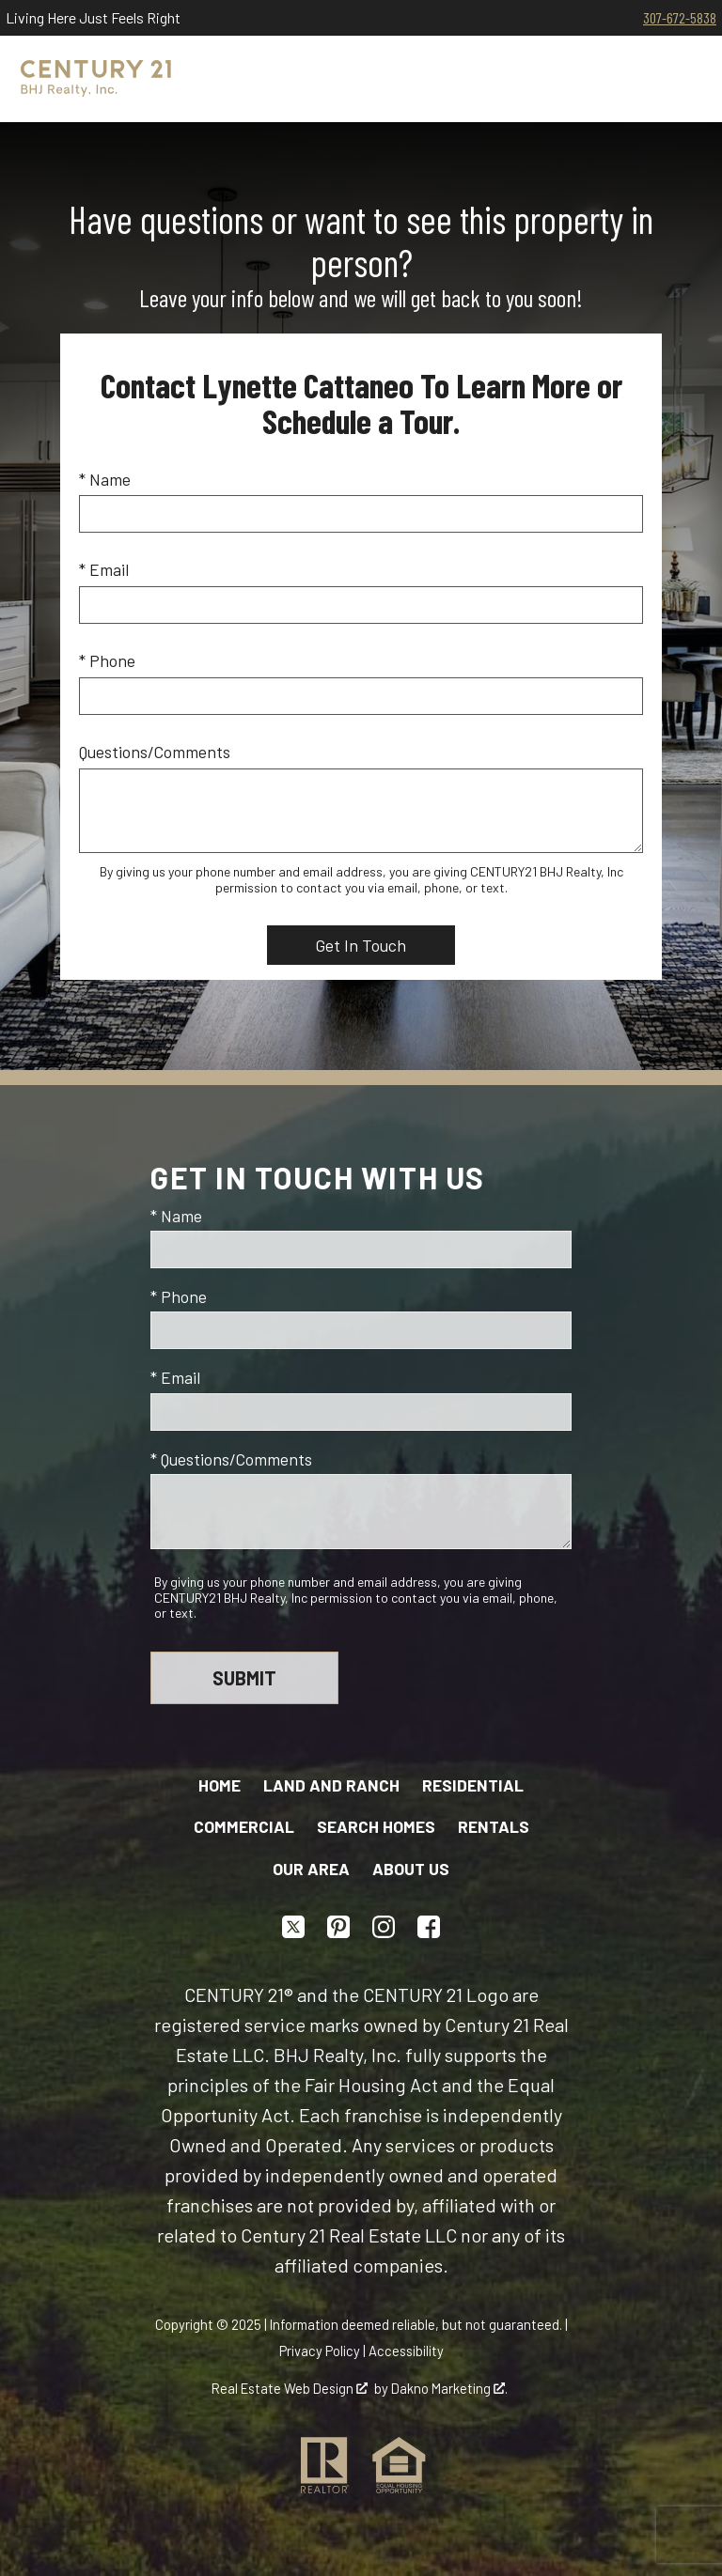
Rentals (493, 1826)
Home (219, 1785)
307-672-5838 (679, 17)
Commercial (244, 1826)
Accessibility (406, 2350)
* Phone (107, 660)
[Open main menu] (678, 78)
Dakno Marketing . (449, 2388)
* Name (105, 479)
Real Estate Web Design (290, 2388)
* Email (104, 569)
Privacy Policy (319, 2350)
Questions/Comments (154, 751)
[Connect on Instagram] (383, 1927)
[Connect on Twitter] (293, 1927)
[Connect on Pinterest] (338, 1927)
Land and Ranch (331, 1785)
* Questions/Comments (231, 1459)
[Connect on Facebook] (428, 1927)
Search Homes (376, 1826)
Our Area (311, 1868)
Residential (473, 1785)
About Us (410, 1868)
